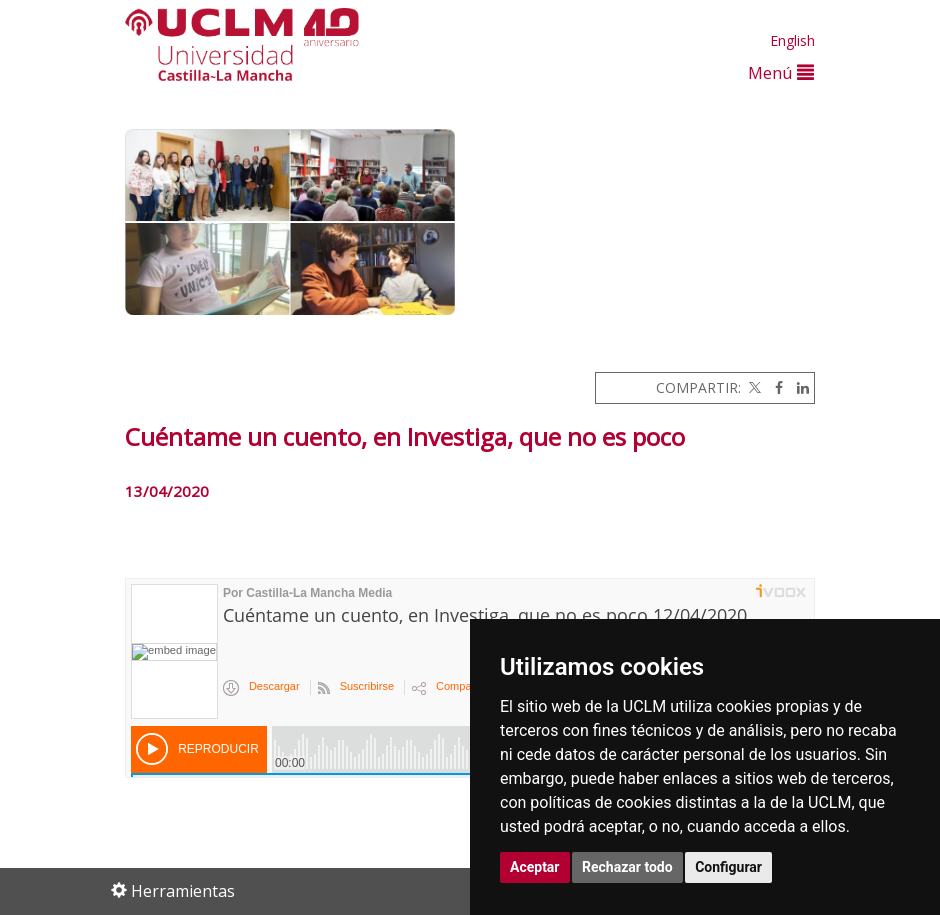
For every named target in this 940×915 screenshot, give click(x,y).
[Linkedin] (798, 387)
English (792, 40)
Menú (781, 72)
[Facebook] (774, 387)
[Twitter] (753, 387)
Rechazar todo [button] (627, 867)
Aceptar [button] (535, 867)
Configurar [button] (728, 867)
